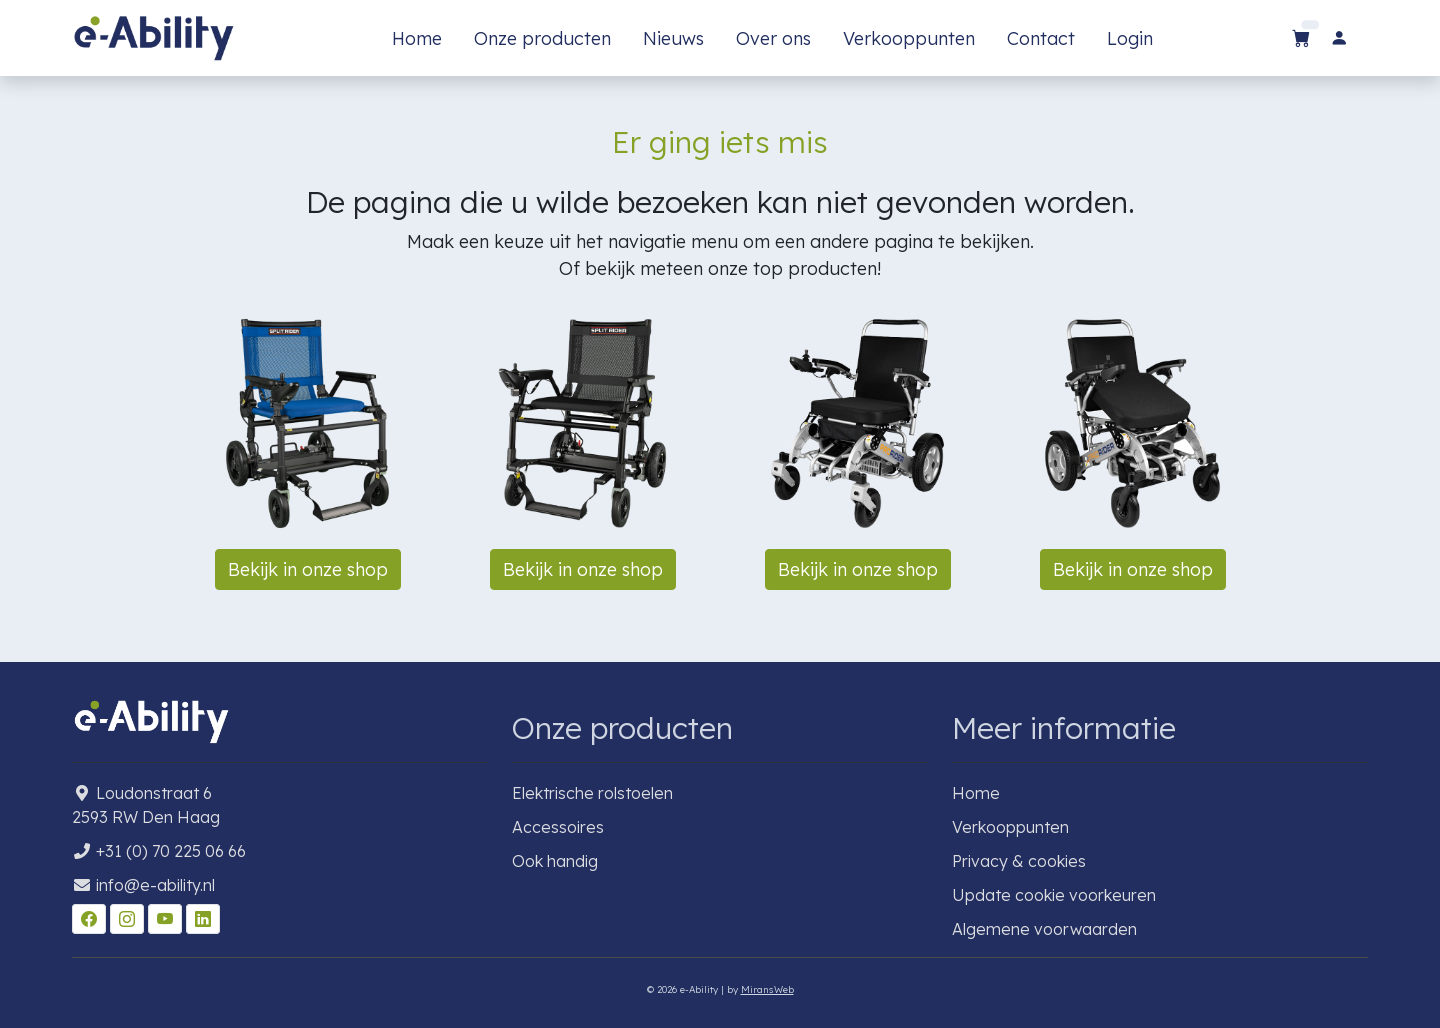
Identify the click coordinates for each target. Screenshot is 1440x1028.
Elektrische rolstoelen (592, 793)
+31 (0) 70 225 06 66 (171, 851)
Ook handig (555, 861)
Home (417, 38)
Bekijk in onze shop (308, 569)
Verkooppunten (909, 38)
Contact (1041, 38)
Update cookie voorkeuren (1054, 895)
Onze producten (542, 38)
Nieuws (673, 38)
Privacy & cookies (1019, 861)
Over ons (773, 38)
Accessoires (558, 827)
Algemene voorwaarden (1044, 929)
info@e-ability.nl (155, 885)
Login (1130, 38)
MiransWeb (767, 989)
